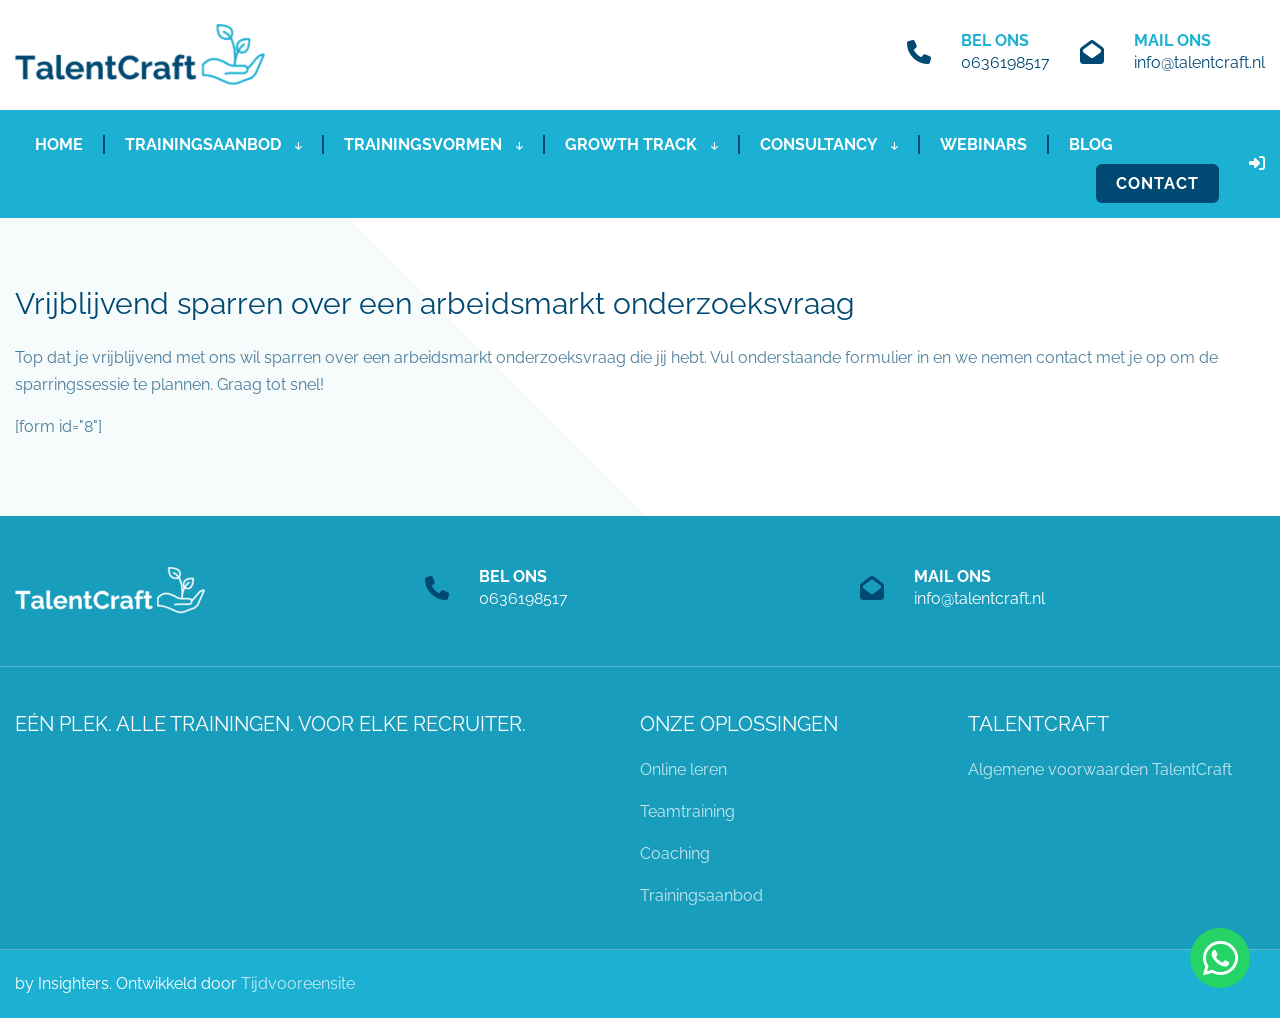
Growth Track (641, 144)
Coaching (675, 853)
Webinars (983, 144)
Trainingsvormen (433, 144)
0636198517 (1005, 62)
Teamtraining (687, 811)
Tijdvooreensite (298, 983)
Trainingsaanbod (213, 144)
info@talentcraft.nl (1199, 62)
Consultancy (829, 144)
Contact (1157, 183)
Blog (1091, 144)
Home (59, 144)
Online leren (683, 769)
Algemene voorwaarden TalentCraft (1100, 769)
